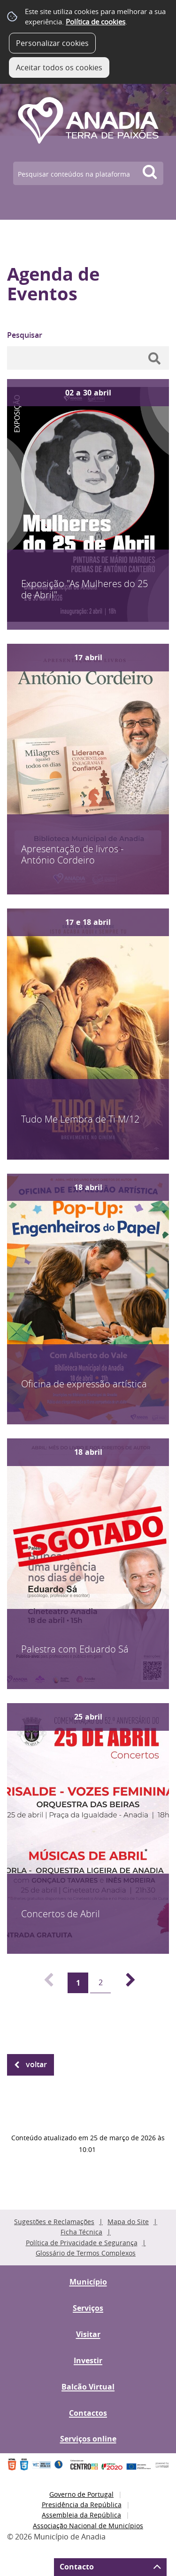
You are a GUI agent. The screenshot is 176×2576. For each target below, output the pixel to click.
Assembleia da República (81, 2514)
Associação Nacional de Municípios (88, 2525)
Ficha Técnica (81, 2231)
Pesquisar (24, 335)
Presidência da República (82, 2504)
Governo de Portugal (81, 2494)
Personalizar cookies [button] (52, 43)
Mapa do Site (128, 2221)
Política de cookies (95, 21)
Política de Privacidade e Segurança (82, 2242)
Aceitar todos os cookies (59, 67)
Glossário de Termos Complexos (86, 2252)
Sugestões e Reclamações (54, 2221)
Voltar (36, 2064)
